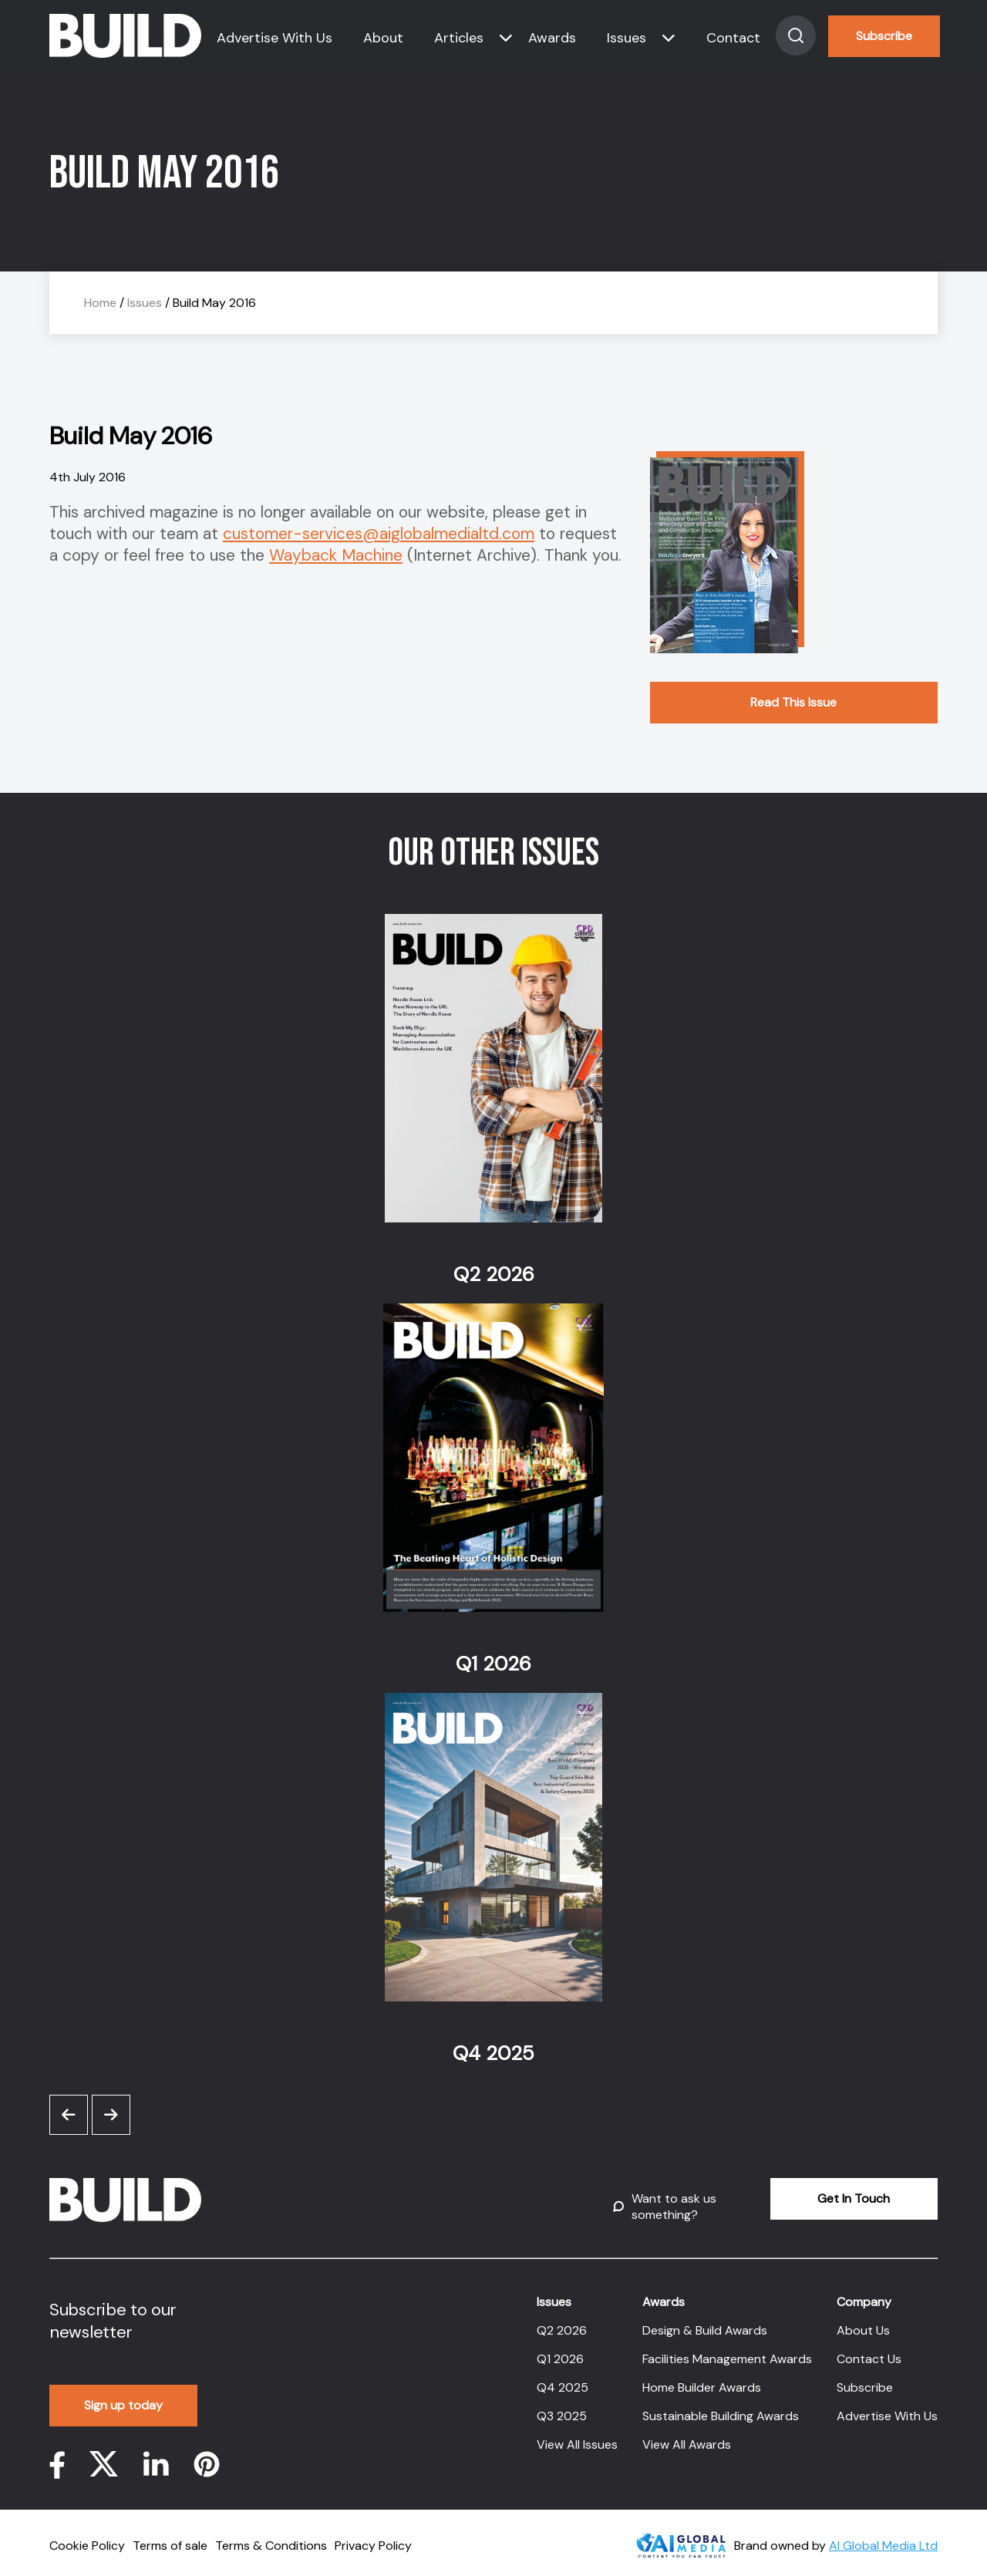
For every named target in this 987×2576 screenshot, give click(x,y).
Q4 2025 (562, 2378)
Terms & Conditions (271, 2536)
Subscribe (884, 36)
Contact (733, 38)
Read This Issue (793, 702)
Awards (552, 38)
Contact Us (869, 2350)
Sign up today (124, 2396)
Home (100, 303)
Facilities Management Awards (727, 2350)
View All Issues (577, 2435)
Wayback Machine (336, 555)
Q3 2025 (562, 2407)
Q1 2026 (560, 2350)
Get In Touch (823, 2198)
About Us (863, 2321)
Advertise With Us (274, 38)
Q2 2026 (562, 2321)
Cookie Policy (87, 2536)
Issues (626, 38)
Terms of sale (170, 2536)
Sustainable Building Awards (720, 2407)
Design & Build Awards (704, 2321)
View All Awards (686, 2435)
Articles (458, 38)
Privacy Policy (373, 2536)
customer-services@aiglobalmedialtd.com (378, 534)
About (383, 38)
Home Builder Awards (701, 2378)
